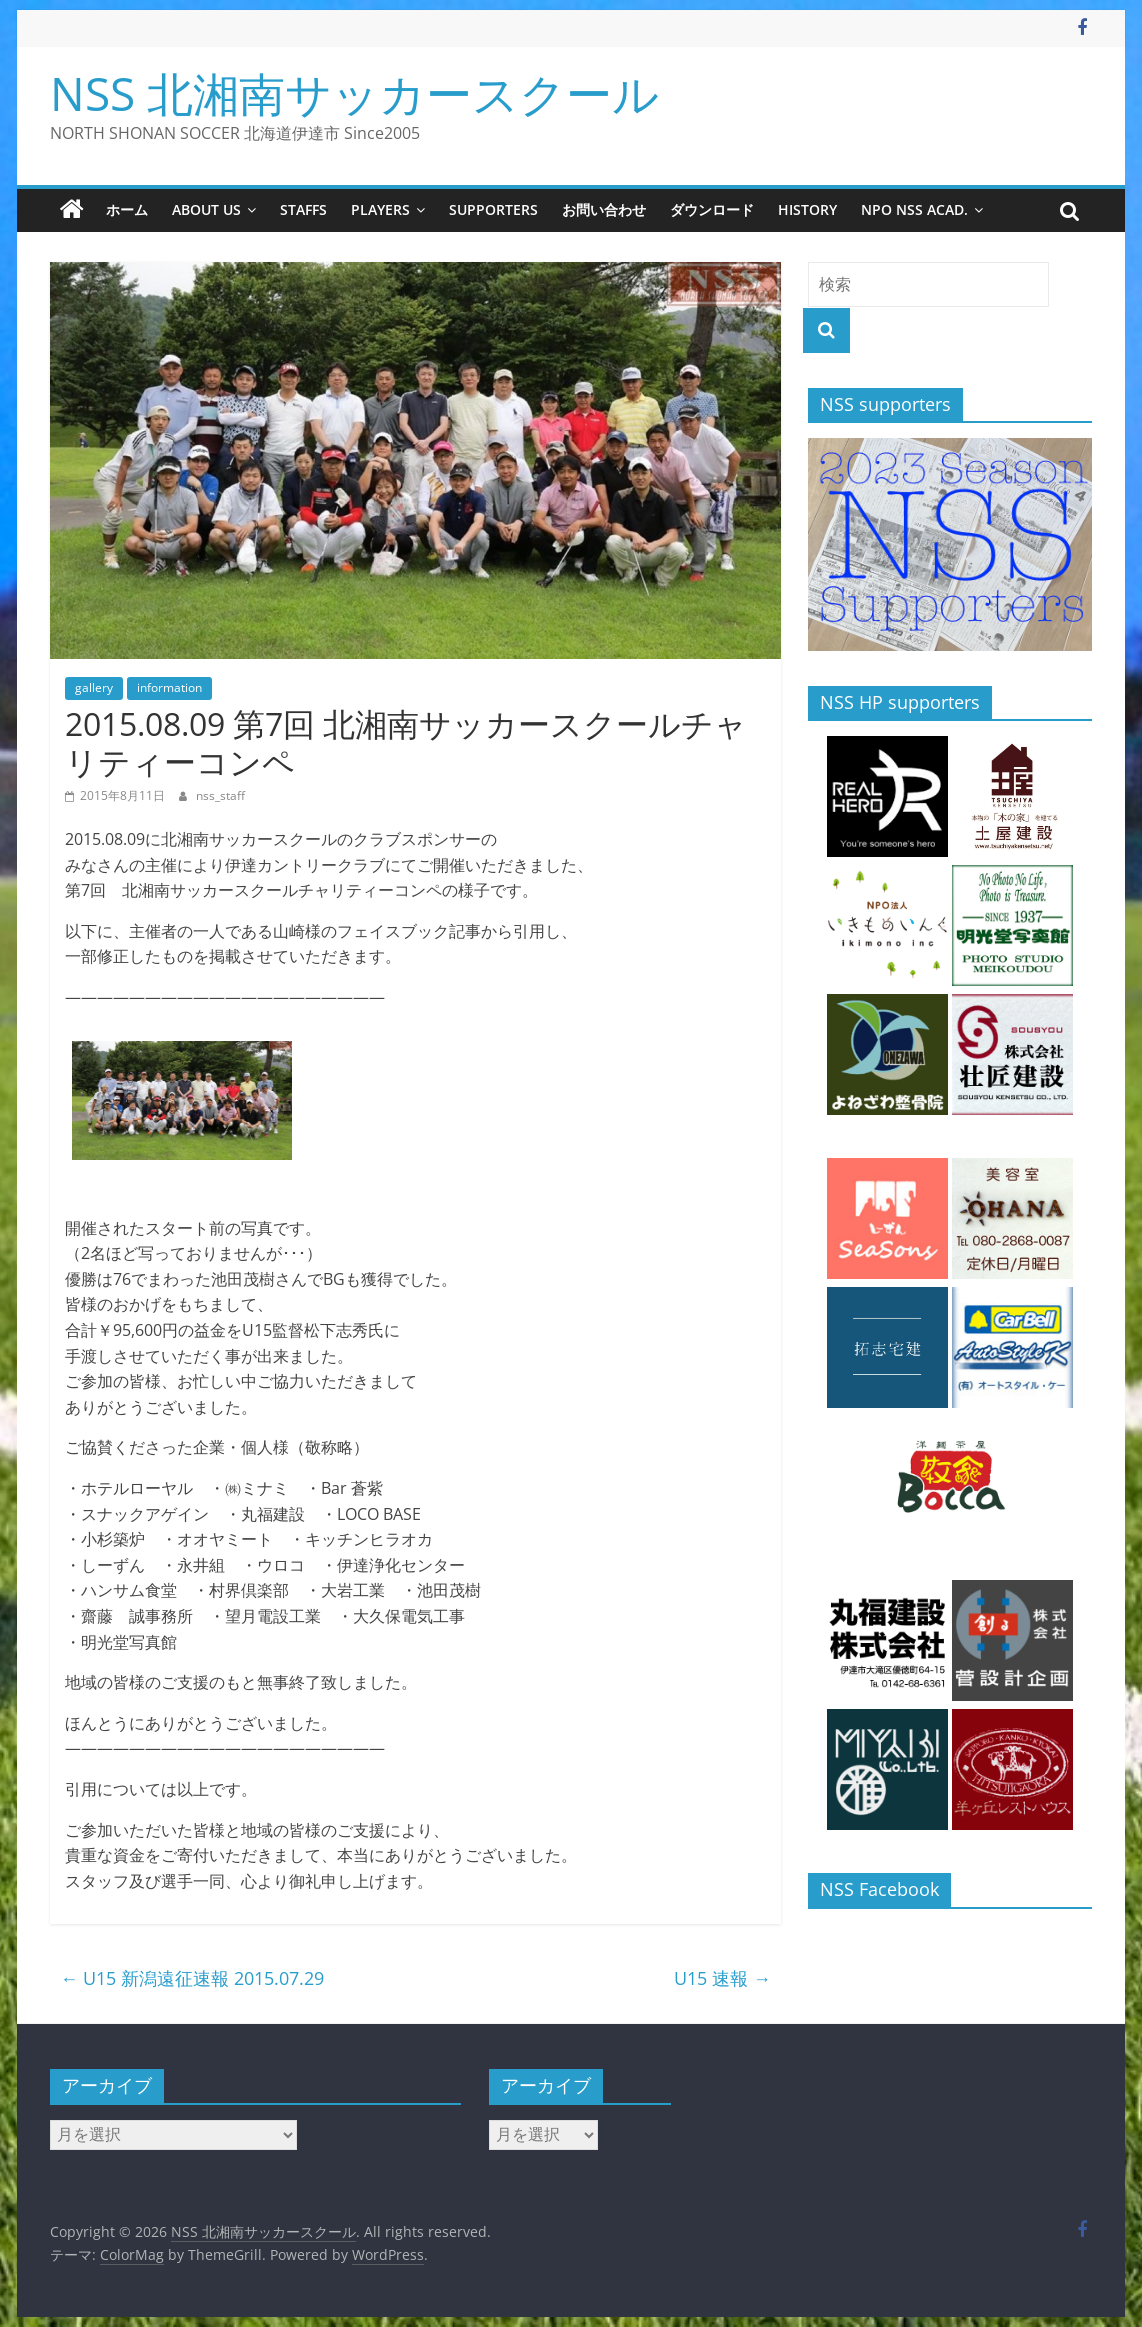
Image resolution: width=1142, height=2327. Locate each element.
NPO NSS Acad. (914, 209)
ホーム (127, 209)
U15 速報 (722, 1978)
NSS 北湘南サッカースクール (354, 93)
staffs (303, 209)
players (380, 209)
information (169, 687)
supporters (493, 209)
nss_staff (220, 795)
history (807, 209)
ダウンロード (712, 209)
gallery (94, 687)
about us (206, 209)
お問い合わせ (604, 209)
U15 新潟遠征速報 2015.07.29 (192, 1978)
